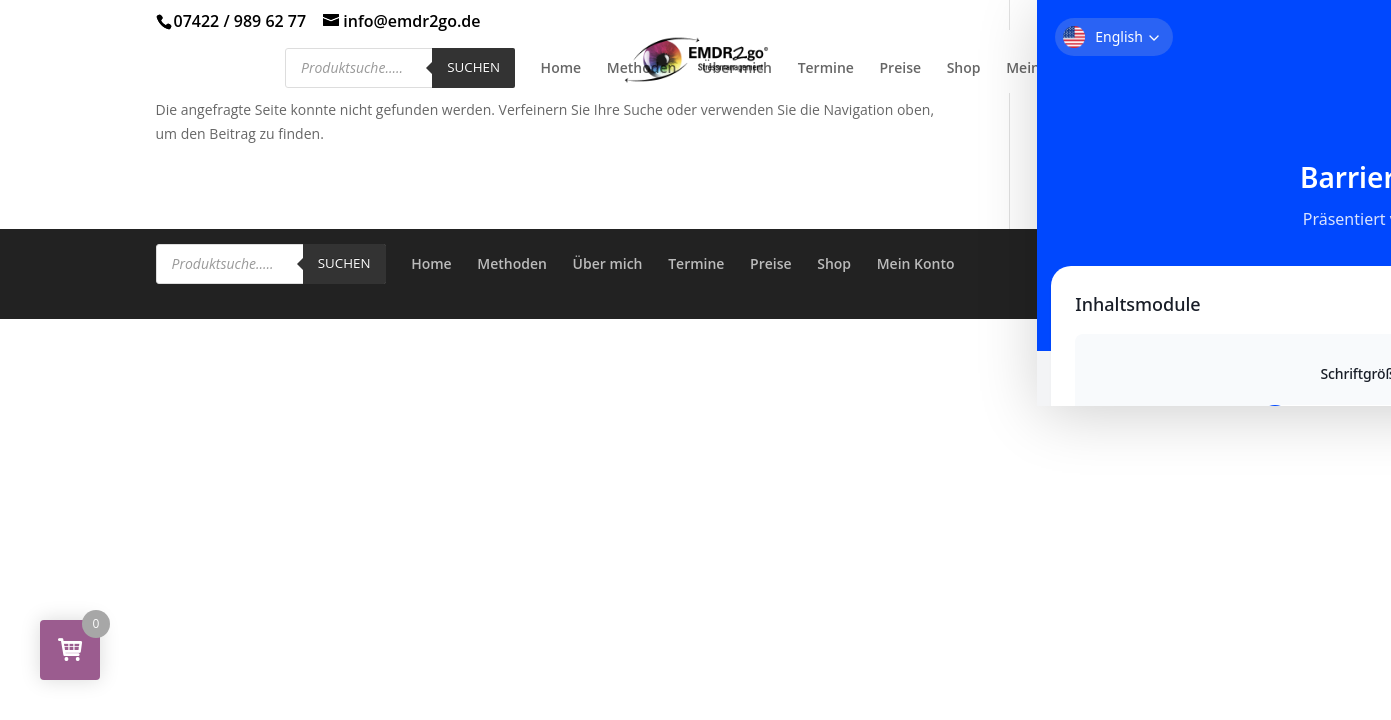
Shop (964, 69)
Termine (826, 69)
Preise (901, 69)
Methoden (642, 69)
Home (561, 69)
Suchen (473, 67)
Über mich (737, 69)
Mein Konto (1045, 69)
